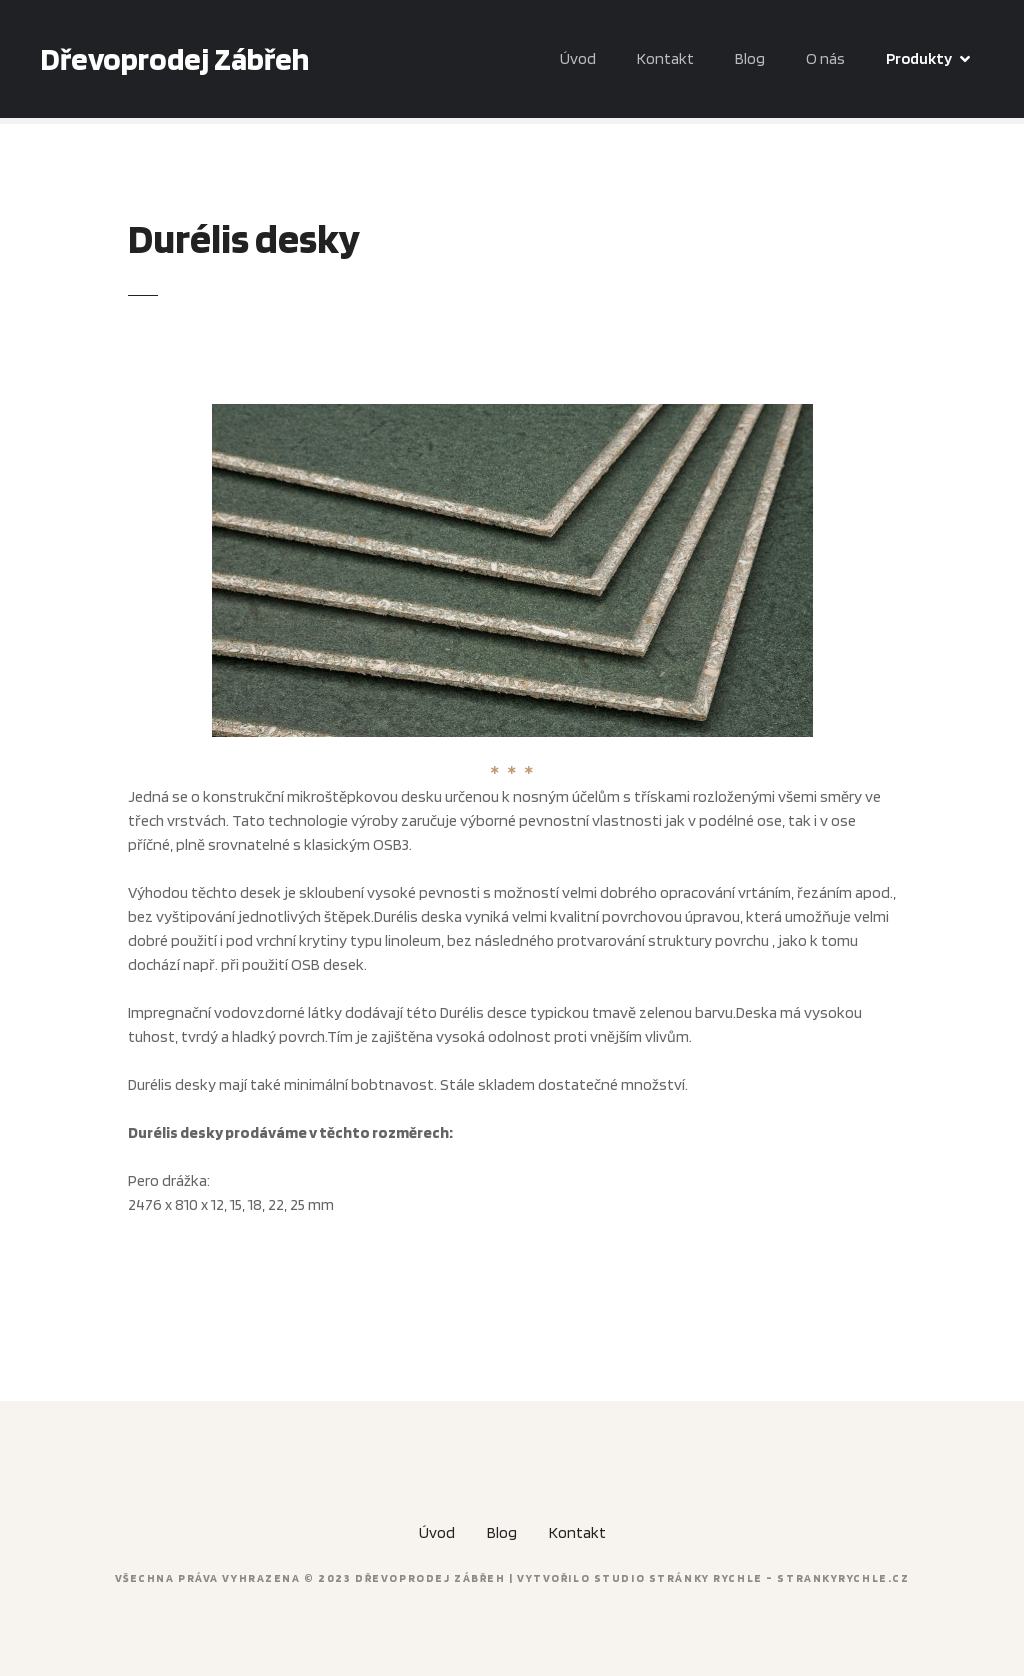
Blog (750, 58)
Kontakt (665, 58)
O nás (825, 58)
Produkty (919, 58)
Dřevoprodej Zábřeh (174, 58)
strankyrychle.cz (843, 1578)
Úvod (578, 58)
